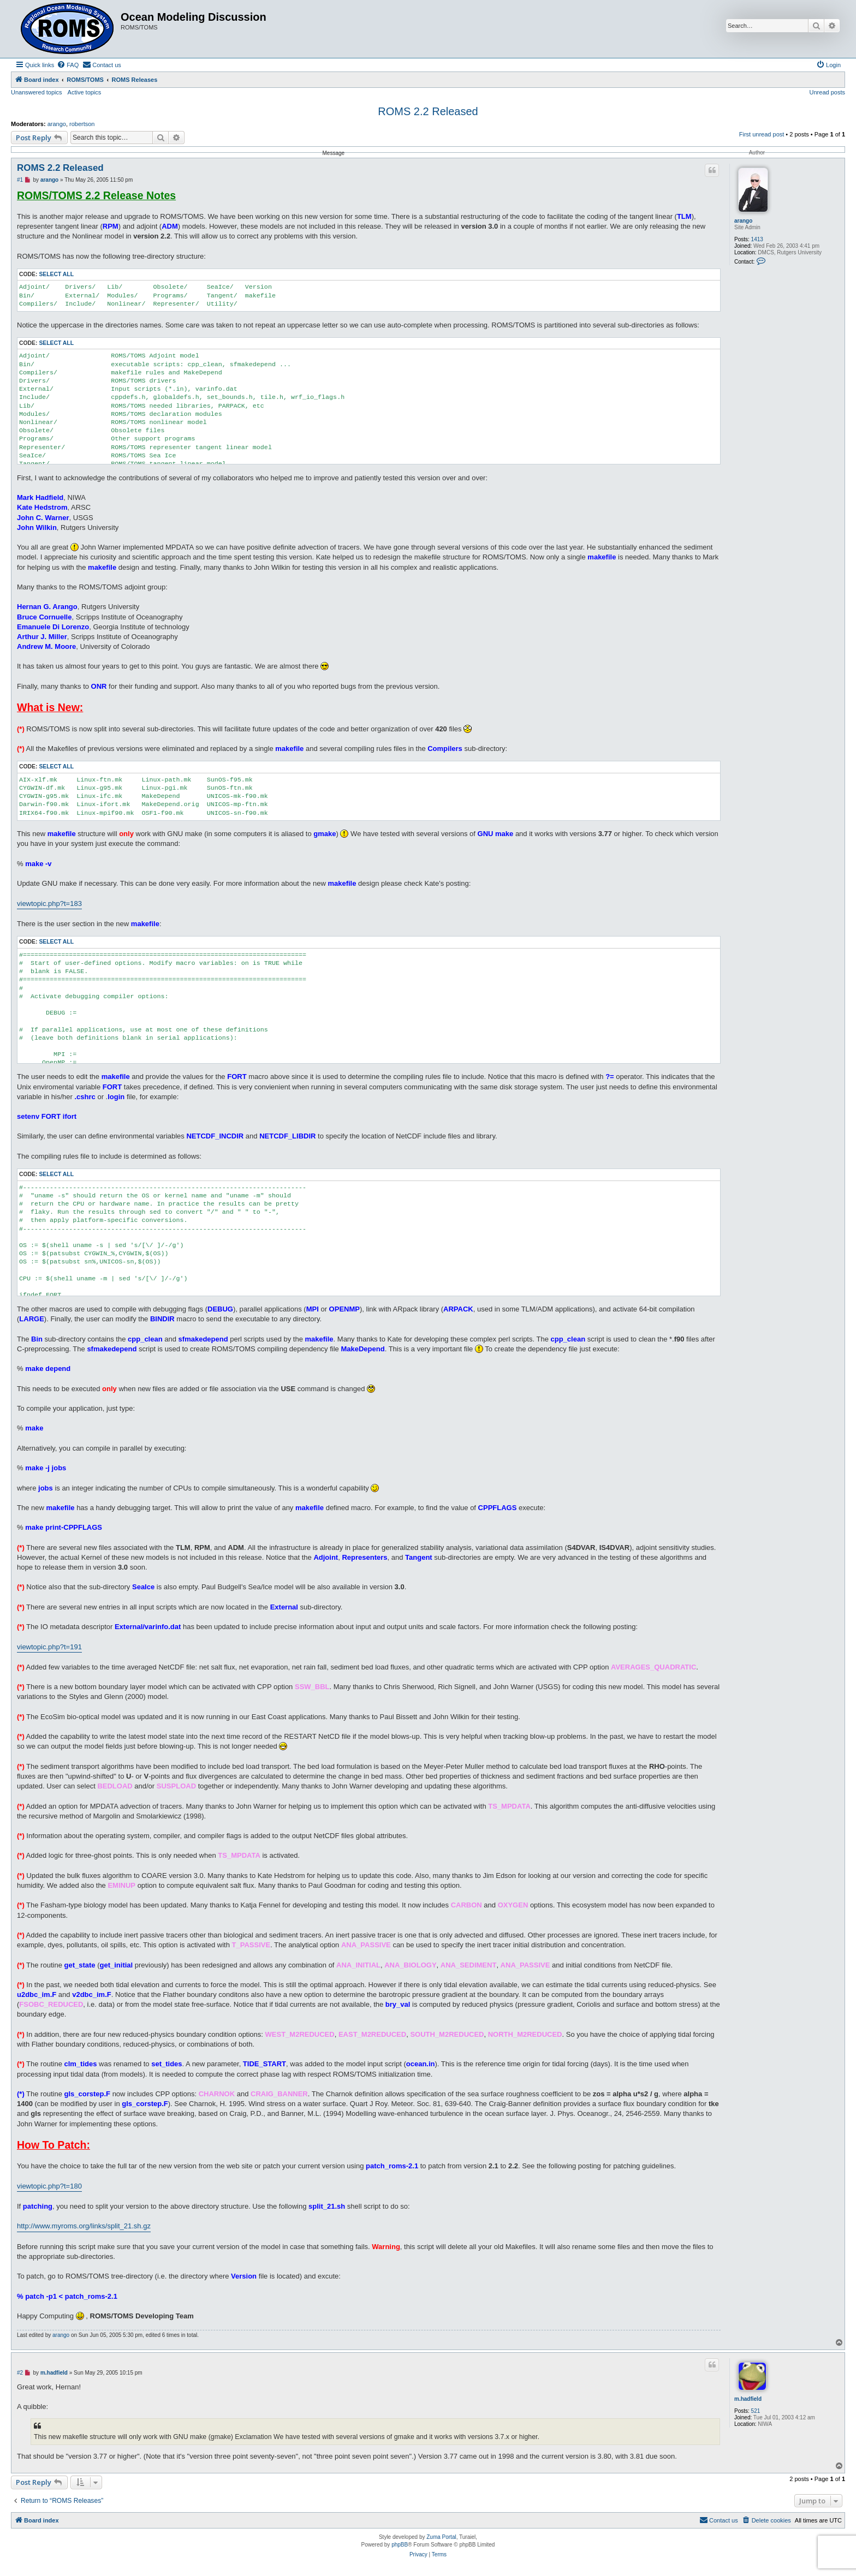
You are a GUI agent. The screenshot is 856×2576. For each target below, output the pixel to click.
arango (56, 124)
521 (755, 2411)
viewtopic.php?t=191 (49, 1647)
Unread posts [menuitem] (827, 92)
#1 (20, 180)
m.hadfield (748, 2399)
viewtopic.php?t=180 (49, 2186)
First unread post (761, 134)
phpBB (399, 2545)
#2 (20, 2373)
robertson (81, 124)
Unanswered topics (36, 92)
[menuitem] (68, 64)
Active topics (85, 92)
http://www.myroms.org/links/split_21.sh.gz (84, 2226)
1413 (757, 239)
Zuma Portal (441, 2537)
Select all (56, 274)
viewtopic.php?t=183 (49, 903)
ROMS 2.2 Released (428, 111)
